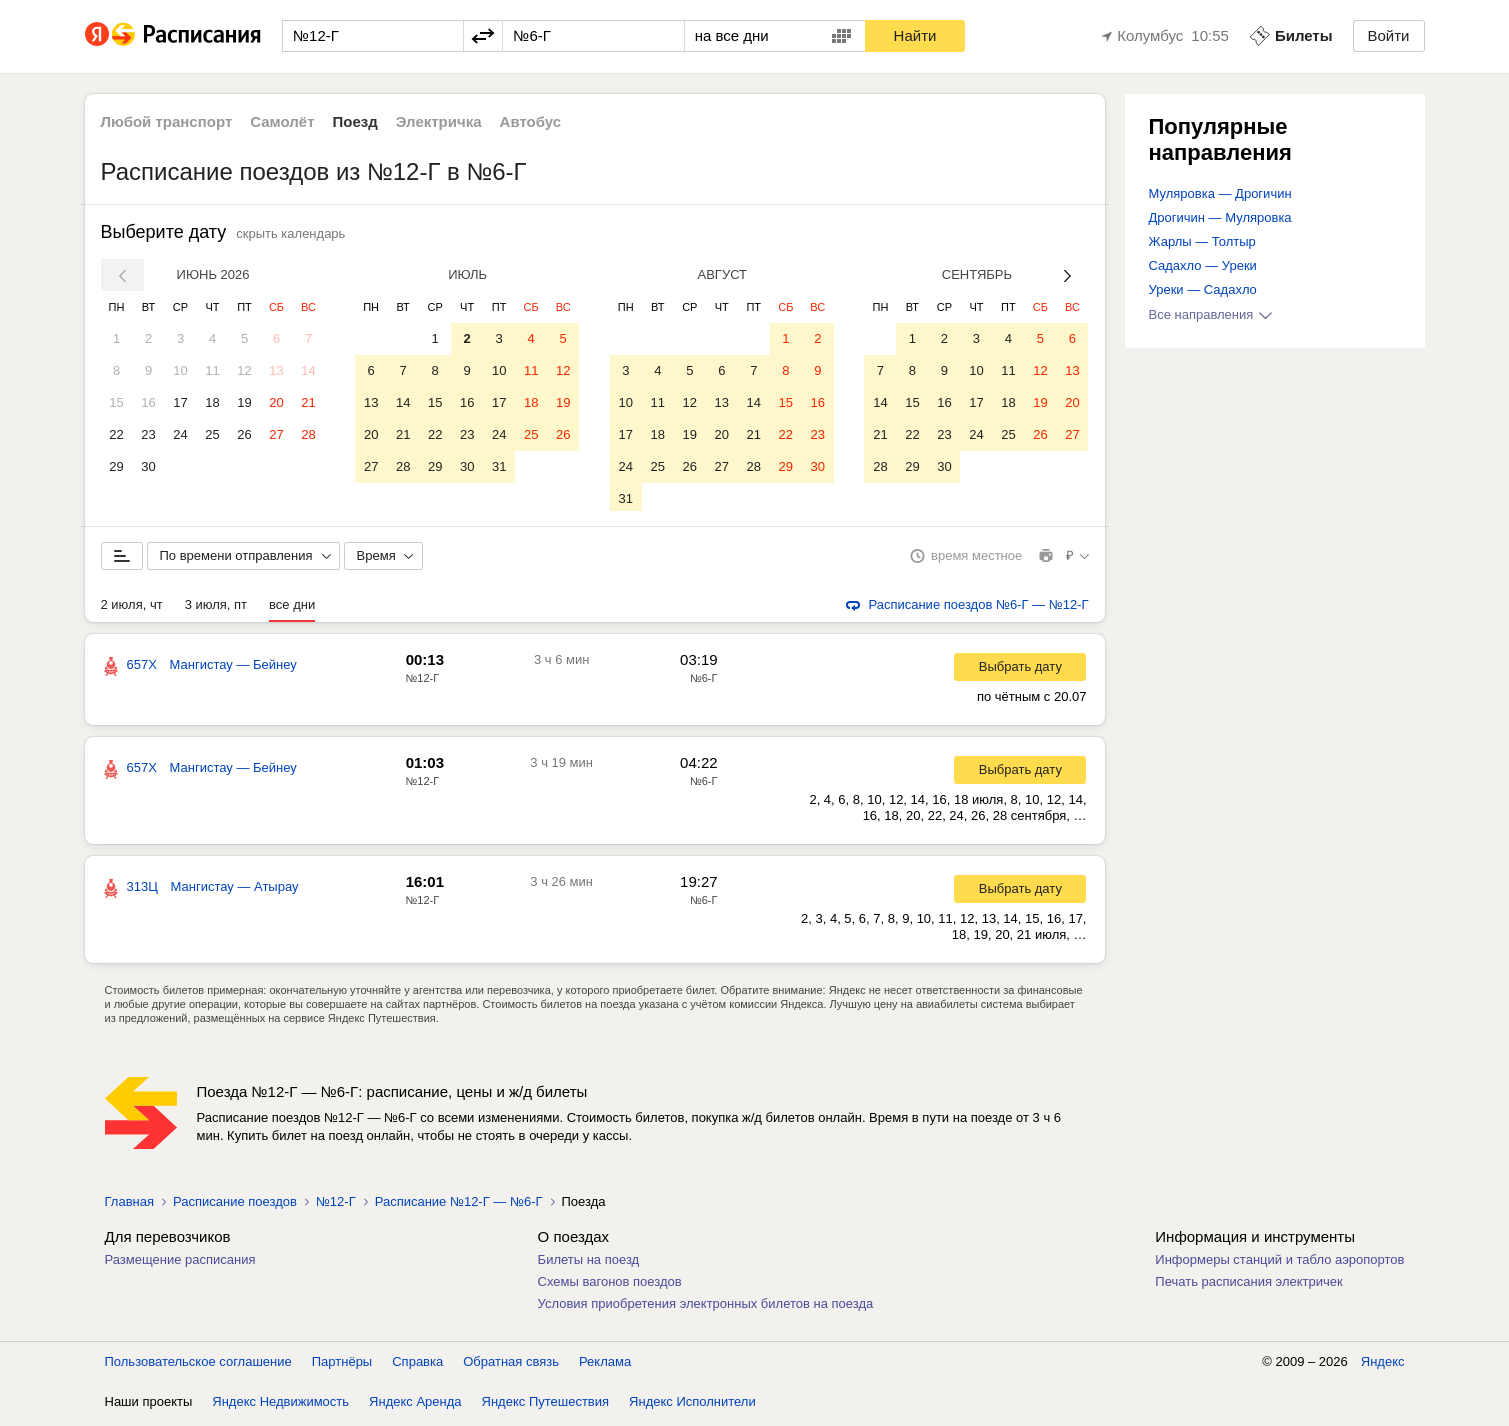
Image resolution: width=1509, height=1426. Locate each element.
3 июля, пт (216, 608)
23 (148, 434)
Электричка (439, 121)
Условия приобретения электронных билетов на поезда (706, 1307)
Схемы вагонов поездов (610, 1285)
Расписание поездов (235, 1205)
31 (499, 466)
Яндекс (1383, 1365)
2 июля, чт (132, 608)
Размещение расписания (180, 1263)
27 (276, 434)
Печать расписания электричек (1248, 1285)
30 (148, 466)
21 (308, 402)
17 (180, 402)
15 (116, 402)
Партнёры (342, 1365)
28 (308, 434)
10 (180, 370)
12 (244, 370)
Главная (129, 1205)
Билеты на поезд (589, 1263)
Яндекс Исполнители (692, 1405)
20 (276, 402)
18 (212, 402)
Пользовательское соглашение (198, 1365)
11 (212, 370)
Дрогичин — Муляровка (1220, 217)
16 (148, 402)
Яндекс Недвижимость (280, 1405)
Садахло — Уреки (1203, 265)
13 (276, 370)
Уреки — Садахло (1203, 289)
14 (308, 370)
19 (244, 402)
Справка (417, 1365)
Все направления (1211, 314)
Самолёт (282, 121)
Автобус (531, 121)
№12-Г (423, 682)
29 (116, 466)
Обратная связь (511, 1365)
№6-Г (704, 682)
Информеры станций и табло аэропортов (1279, 1263)
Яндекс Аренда (415, 1405)
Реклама (605, 1365)
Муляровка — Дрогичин (1220, 193)
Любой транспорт (167, 121)
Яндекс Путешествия (546, 1405)
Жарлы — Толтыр (1202, 241)
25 (212, 434)
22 (116, 434)
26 (244, 434)
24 (180, 434)
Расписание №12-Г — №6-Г (459, 1205)
